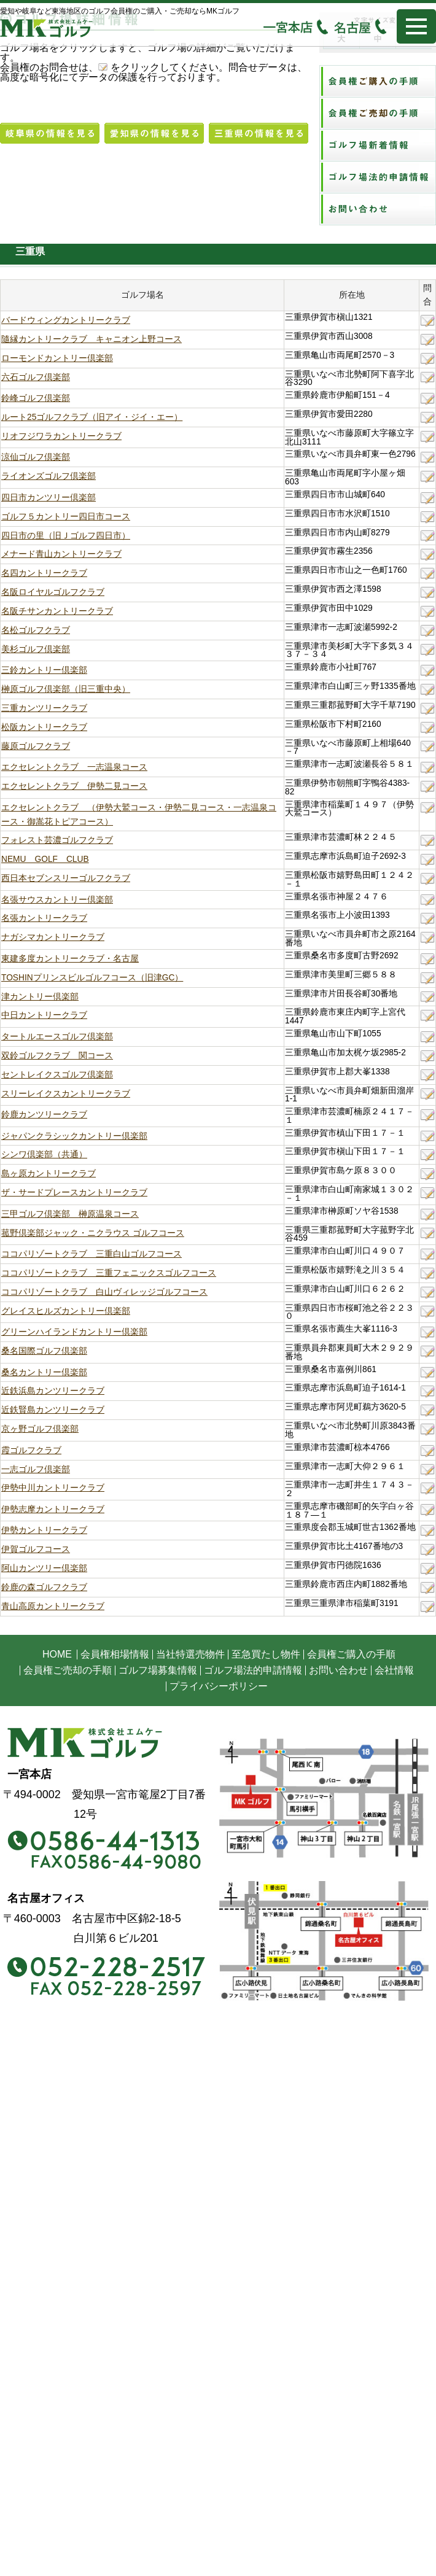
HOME (57, 1654)
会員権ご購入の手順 (351, 1654)
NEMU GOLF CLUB (45, 859)
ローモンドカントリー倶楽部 (57, 358)
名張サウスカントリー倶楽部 (57, 899)
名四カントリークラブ (44, 573)
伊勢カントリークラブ (44, 1530)
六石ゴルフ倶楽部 (35, 377)
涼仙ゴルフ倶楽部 (35, 457)
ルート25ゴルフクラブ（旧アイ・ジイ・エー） (91, 417)
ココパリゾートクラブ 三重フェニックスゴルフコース (108, 1273)
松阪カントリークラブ (44, 727)
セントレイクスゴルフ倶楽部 (57, 1074)
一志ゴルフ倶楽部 (35, 1469)
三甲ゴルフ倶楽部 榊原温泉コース (70, 1214)
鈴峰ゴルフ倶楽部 (35, 398)
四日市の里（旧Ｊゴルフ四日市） (65, 535)
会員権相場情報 (114, 1654)
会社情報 (394, 1670)
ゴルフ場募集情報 (158, 1670)
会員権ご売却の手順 (67, 1670)
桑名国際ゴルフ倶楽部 (44, 1351)
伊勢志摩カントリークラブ (52, 1509)
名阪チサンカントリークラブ (57, 611)
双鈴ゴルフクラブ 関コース (57, 1055)
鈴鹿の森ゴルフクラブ (44, 1587)
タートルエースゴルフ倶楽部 (57, 1036)
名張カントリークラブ (44, 918)
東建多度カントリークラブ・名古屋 (70, 958)
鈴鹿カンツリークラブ (44, 1114)
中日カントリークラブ (44, 1015)
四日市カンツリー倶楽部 (48, 497)
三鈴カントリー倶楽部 (44, 670)
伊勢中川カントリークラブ (52, 1487)
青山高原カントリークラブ (52, 1606)
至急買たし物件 (266, 1654)
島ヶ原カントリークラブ (48, 1173)
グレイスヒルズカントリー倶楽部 (65, 1311)
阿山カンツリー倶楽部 (44, 1568)
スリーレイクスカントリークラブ (65, 1093)
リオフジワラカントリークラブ (61, 436)
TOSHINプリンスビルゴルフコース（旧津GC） (92, 977)
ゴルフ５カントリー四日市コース (65, 516)
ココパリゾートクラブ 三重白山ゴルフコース (91, 1254)
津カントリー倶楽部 (40, 996)
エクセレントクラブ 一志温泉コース (74, 767)
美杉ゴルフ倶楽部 (35, 649)
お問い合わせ (338, 1670)
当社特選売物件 (190, 1654)
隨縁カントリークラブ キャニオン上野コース (91, 339)
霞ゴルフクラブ (31, 1450)
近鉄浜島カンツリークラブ (52, 1390)
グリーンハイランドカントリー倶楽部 (74, 1331)
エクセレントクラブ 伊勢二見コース (74, 786)
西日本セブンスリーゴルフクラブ (65, 878)
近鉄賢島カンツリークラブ (52, 1409)
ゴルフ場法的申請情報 (253, 1670)
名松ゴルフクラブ (35, 630)
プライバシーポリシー (218, 1686)
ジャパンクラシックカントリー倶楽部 (74, 1136)
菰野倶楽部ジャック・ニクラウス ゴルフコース (92, 1233)
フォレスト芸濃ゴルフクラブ (57, 840)
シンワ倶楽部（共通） (44, 1154)
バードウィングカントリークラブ (65, 320)
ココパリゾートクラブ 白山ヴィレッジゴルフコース (104, 1292)
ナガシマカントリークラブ (52, 937)
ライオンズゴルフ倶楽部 (48, 476)
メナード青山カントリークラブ (61, 554)
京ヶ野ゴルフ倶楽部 (40, 1428)
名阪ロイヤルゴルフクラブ (52, 592)
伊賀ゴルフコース (35, 1549)
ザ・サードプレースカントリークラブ (74, 1192)
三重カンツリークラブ (44, 708)
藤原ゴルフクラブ (35, 746)
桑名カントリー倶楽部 (44, 1372)
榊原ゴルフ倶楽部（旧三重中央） (65, 689)
